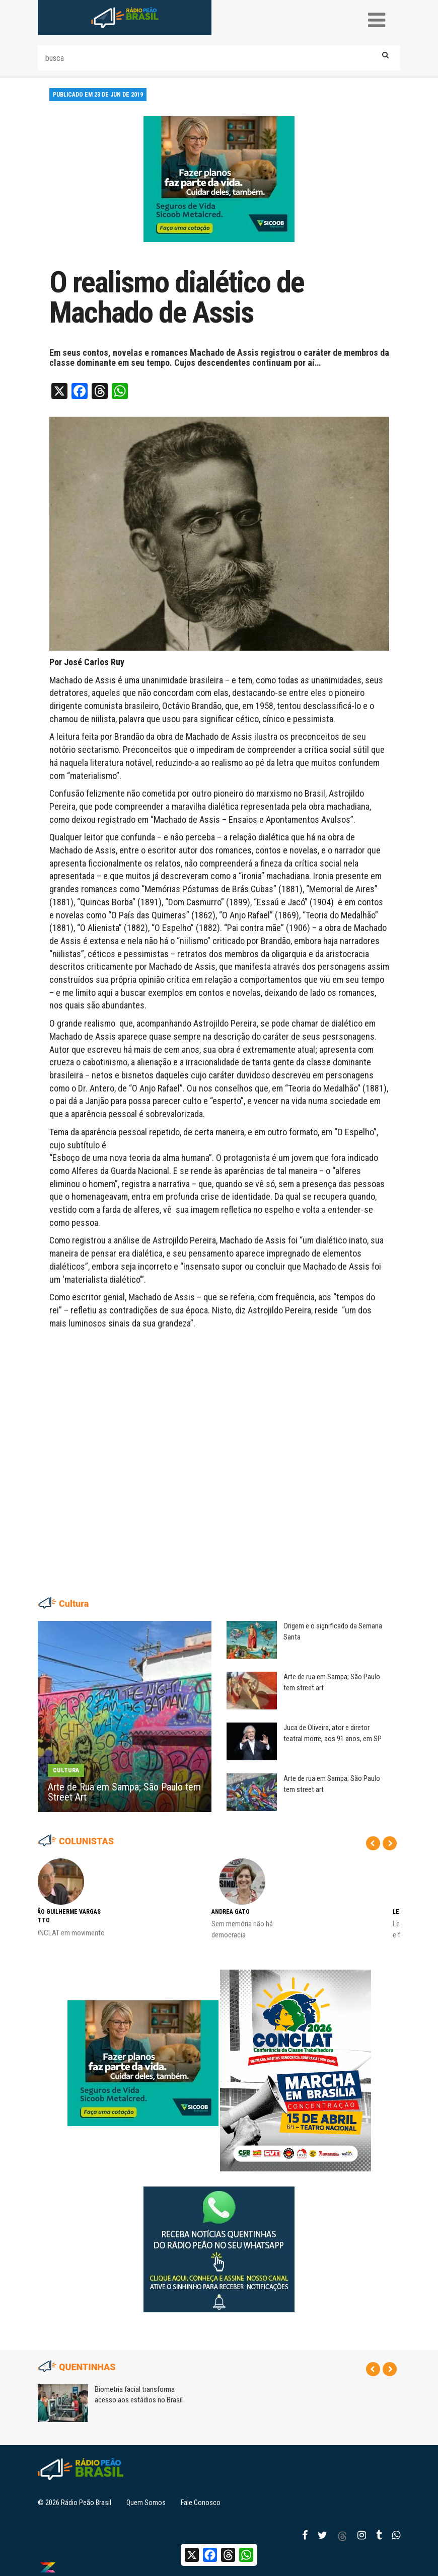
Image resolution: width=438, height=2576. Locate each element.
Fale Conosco (201, 2503)
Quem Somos (146, 2503)
